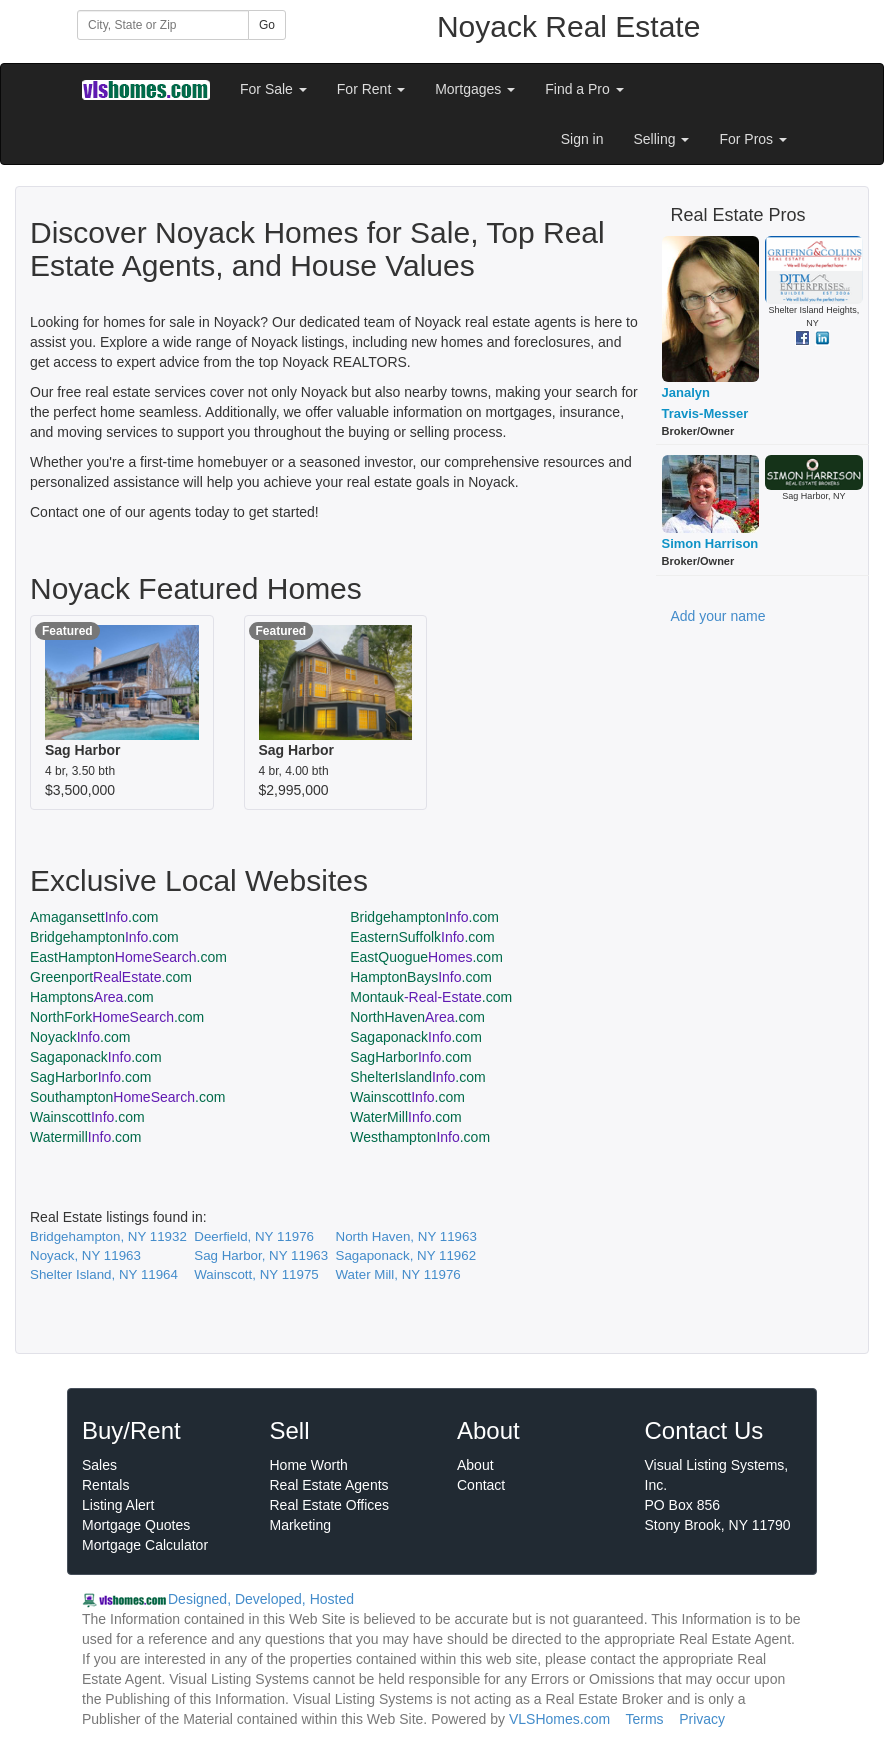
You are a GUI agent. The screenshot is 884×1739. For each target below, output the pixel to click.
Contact (481, 1485)
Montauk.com (431, 997)
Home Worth (309, 1465)
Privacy (702, 1719)
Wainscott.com (407, 1097)
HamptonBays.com (421, 977)
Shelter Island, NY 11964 (104, 1274)
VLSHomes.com (559, 1719)
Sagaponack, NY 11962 (406, 1255)
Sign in (582, 139)
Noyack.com (80, 1037)
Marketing (300, 1525)
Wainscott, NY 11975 (256, 1274)
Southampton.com (127, 1097)
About (475, 1465)
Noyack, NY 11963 (85, 1255)
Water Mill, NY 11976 (398, 1274)
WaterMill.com (406, 1117)
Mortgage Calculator (145, 1545)
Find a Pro (584, 89)
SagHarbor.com (410, 1057)
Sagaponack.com (416, 1037)
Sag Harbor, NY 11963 (261, 1255)
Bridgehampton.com (424, 917)
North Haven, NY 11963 (406, 1236)
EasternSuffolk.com (422, 937)
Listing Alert (118, 1505)
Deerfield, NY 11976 (254, 1236)
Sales (99, 1465)
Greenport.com (111, 977)
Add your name (718, 616)
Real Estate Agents (329, 1485)
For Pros (753, 139)
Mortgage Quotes (136, 1525)
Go (267, 25)
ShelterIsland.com (417, 1077)
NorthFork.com (117, 1017)
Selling (662, 139)
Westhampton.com (420, 1137)
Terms (644, 1719)
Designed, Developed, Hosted (261, 1599)
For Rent (371, 89)
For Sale (273, 89)
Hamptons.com (92, 997)
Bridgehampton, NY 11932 (108, 1236)
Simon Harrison (710, 543)
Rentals (105, 1485)
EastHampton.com (128, 957)
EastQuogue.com (426, 957)
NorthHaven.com (417, 1017)
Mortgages (475, 89)
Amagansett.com (94, 917)
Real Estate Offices (330, 1505)
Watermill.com (86, 1137)
